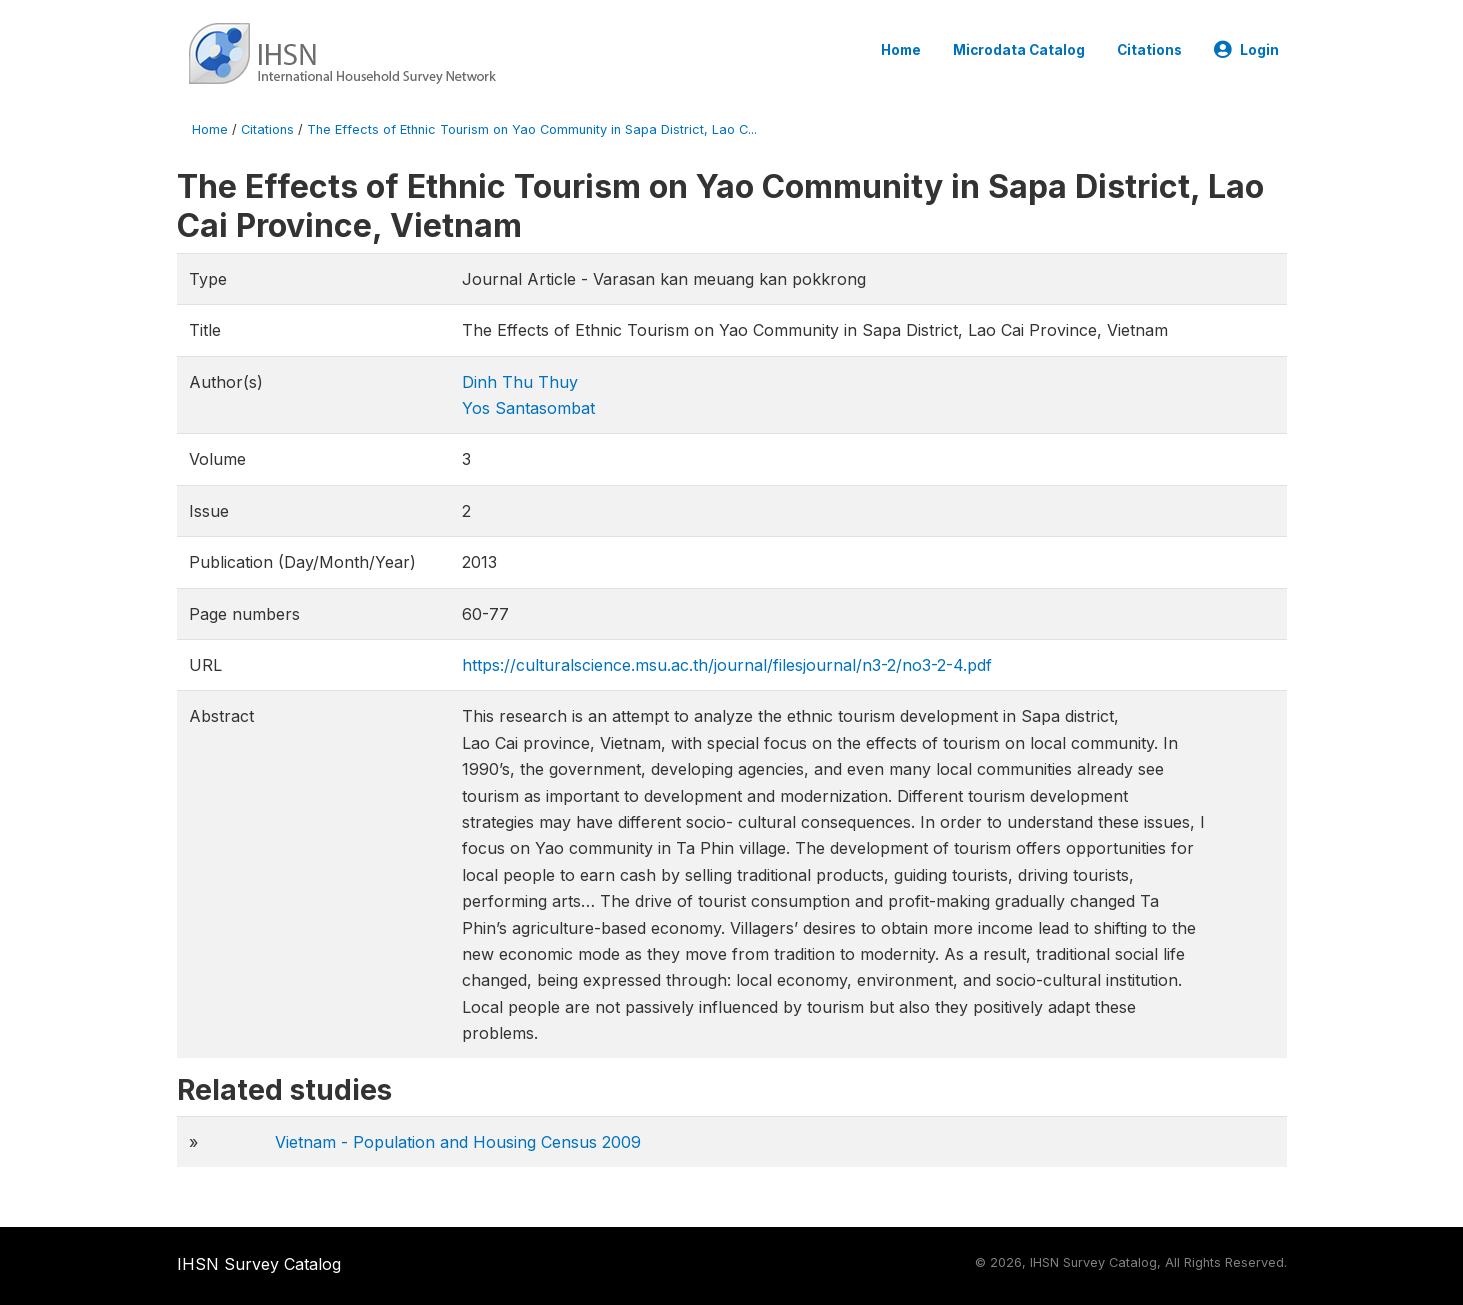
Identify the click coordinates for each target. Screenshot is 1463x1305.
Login (1246, 50)
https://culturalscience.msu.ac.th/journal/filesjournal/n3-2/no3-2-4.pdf (727, 665)
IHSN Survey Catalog (259, 1264)
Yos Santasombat (528, 408)
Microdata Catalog (1019, 50)
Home (901, 50)
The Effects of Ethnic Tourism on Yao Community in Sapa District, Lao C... (532, 129)
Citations (1149, 50)
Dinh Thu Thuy (520, 382)
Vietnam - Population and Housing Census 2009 (458, 1142)
